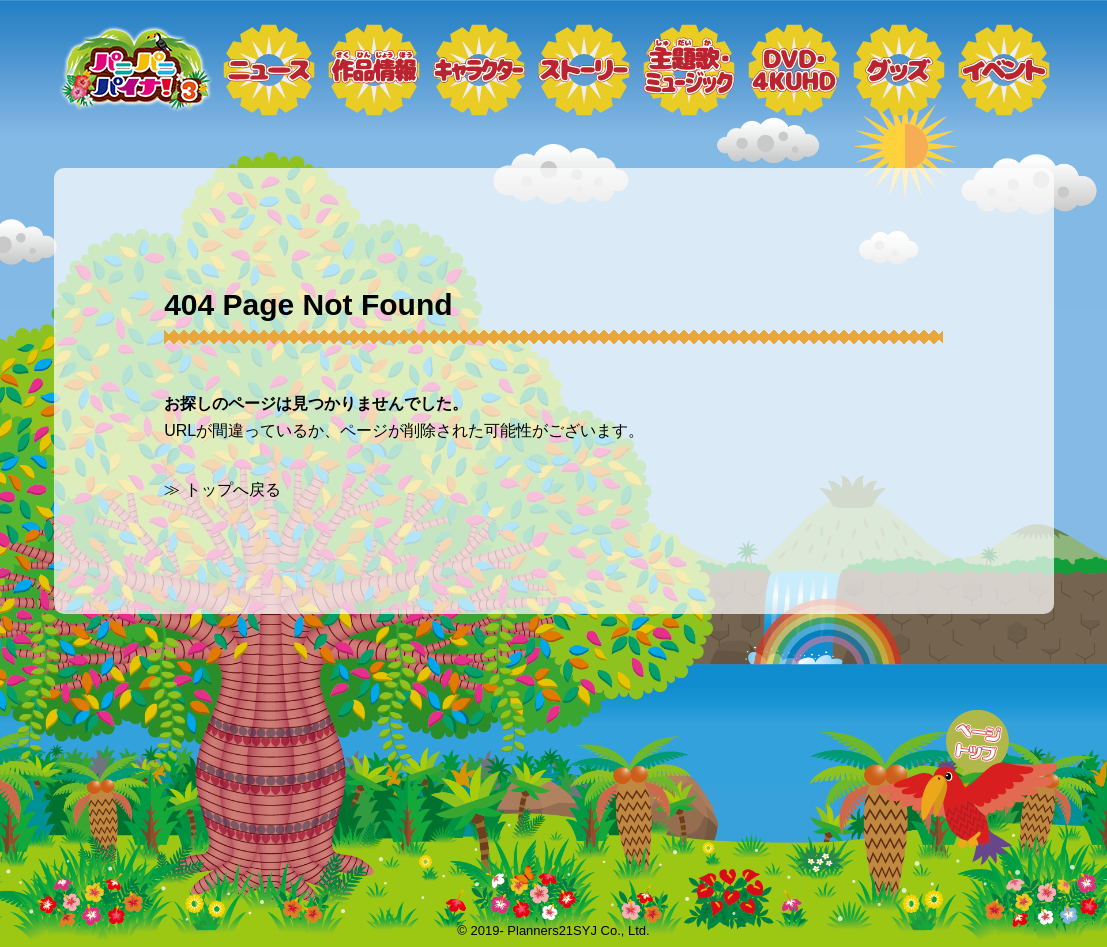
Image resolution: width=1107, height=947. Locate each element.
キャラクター (479, 70)
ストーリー (584, 70)
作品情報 (374, 70)
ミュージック (689, 70)
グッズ (899, 70)
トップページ (134, 70)
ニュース (269, 70)
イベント (1004, 70)
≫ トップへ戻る (222, 489)
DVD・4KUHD (794, 70)
